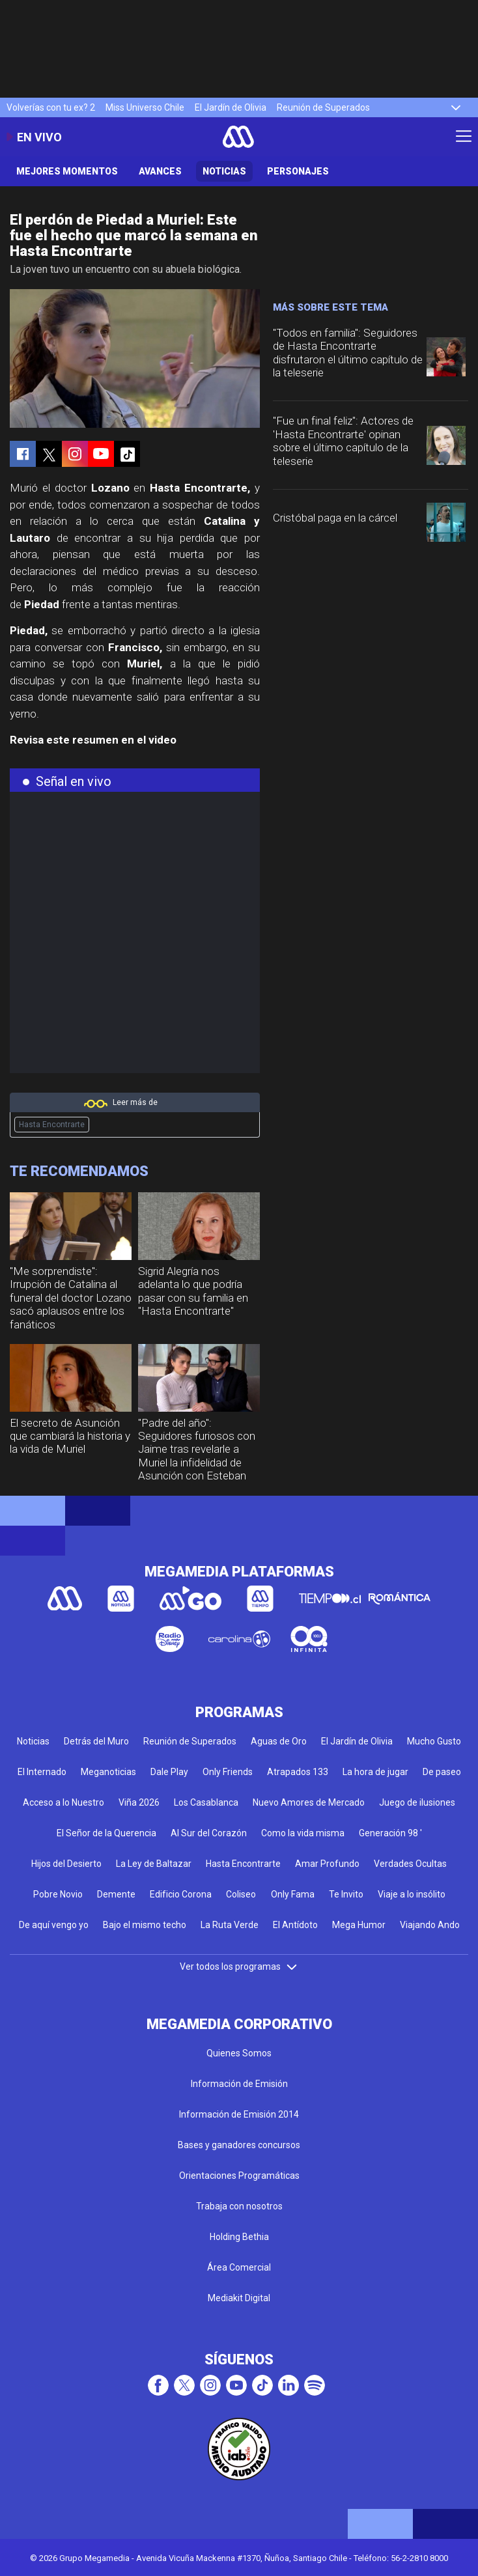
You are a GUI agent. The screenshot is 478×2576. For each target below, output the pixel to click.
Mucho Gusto (434, 1741)
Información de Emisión (239, 2084)
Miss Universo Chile (144, 107)
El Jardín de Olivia (230, 107)
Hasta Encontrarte (52, 1124)
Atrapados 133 (297, 1772)
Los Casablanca (206, 1802)
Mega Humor (359, 1925)
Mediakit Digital (239, 2298)
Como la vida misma (302, 1833)
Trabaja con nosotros (239, 2206)
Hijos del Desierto (66, 1863)
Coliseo (241, 1894)
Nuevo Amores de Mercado (309, 1802)
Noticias (224, 171)
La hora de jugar (375, 1772)
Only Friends (228, 1772)
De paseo (442, 1772)
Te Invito (346, 1894)
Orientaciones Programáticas (239, 2175)
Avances (160, 171)
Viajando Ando (430, 1925)
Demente (116, 1894)
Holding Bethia (239, 2237)
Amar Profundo (327, 1863)
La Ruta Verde (230, 1925)
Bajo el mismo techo (144, 1925)
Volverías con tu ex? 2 (51, 107)
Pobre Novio (58, 1894)
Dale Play (169, 1772)
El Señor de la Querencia (106, 1833)
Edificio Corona (181, 1894)
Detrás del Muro (96, 1741)
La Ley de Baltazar (153, 1863)
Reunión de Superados (323, 107)
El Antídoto (295, 1925)
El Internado (42, 1772)
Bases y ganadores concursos (239, 2145)
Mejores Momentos (67, 171)
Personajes (298, 171)
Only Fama (293, 1894)
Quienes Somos (239, 2053)
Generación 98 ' (390, 1833)
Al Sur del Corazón (209, 1833)
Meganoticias (108, 1772)
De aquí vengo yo (54, 1925)
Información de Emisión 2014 (239, 2114)
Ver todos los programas (239, 1966)
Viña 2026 (139, 1802)
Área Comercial (239, 2267)
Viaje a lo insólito (411, 1894)
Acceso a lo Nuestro (63, 1802)
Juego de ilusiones (417, 1802)
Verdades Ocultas (410, 1863)
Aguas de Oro (279, 1741)
